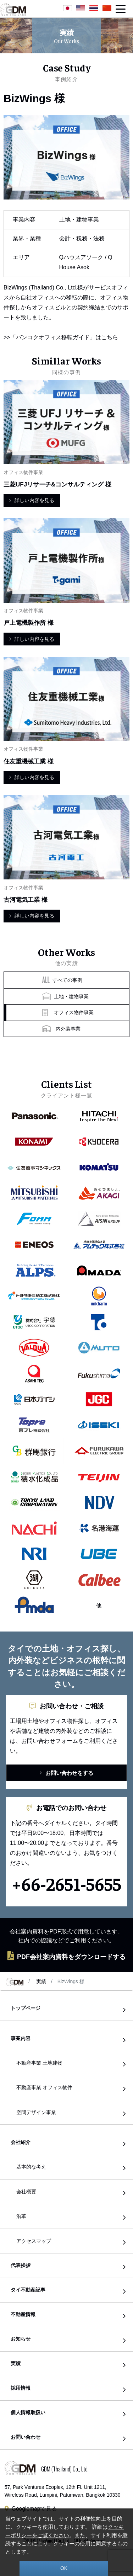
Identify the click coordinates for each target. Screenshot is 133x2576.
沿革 (21, 2216)
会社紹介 (21, 2142)
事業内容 (21, 2038)
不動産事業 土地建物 (39, 2063)
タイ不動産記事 (28, 2290)
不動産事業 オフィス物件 (44, 2087)
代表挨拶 (21, 2265)
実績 (41, 1981)
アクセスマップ (33, 2241)
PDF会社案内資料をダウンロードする (66, 1956)
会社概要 (26, 2191)
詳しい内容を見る (31, 500)
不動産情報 (23, 2314)
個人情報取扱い (28, 2412)
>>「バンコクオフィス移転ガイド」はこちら (61, 337)
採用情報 (21, 2388)
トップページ (25, 2008)
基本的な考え (31, 2167)
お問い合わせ (25, 2437)
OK (63, 2568)
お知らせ (21, 2339)
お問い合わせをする (66, 1773)
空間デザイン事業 (36, 2112)
